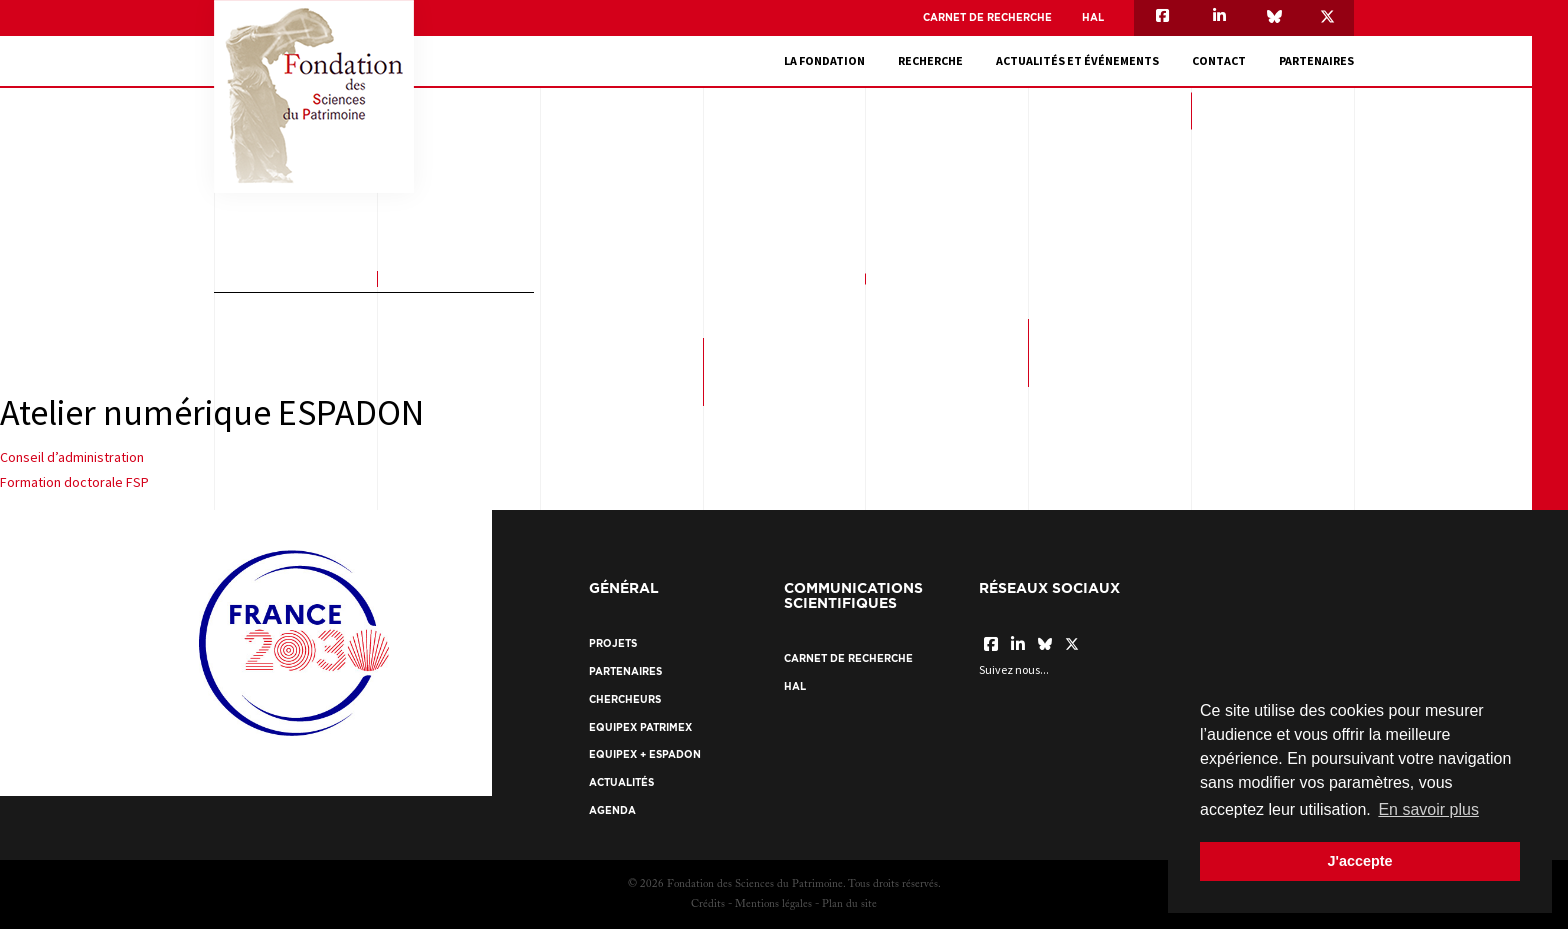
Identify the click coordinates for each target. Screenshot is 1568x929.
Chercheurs (625, 699)
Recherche (930, 60)
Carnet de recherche (987, 17)
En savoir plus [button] (1428, 809)
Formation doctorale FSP (74, 482)
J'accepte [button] (1359, 861)
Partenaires (1316, 60)
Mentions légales (773, 904)
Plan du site (849, 904)
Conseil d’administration (72, 457)
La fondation (824, 60)
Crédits (708, 904)
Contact (1219, 60)
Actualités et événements (1077, 60)
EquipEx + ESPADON (645, 754)
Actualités (621, 782)
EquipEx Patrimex (640, 727)
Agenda (612, 810)
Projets (613, 643)
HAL (1093, 17)
